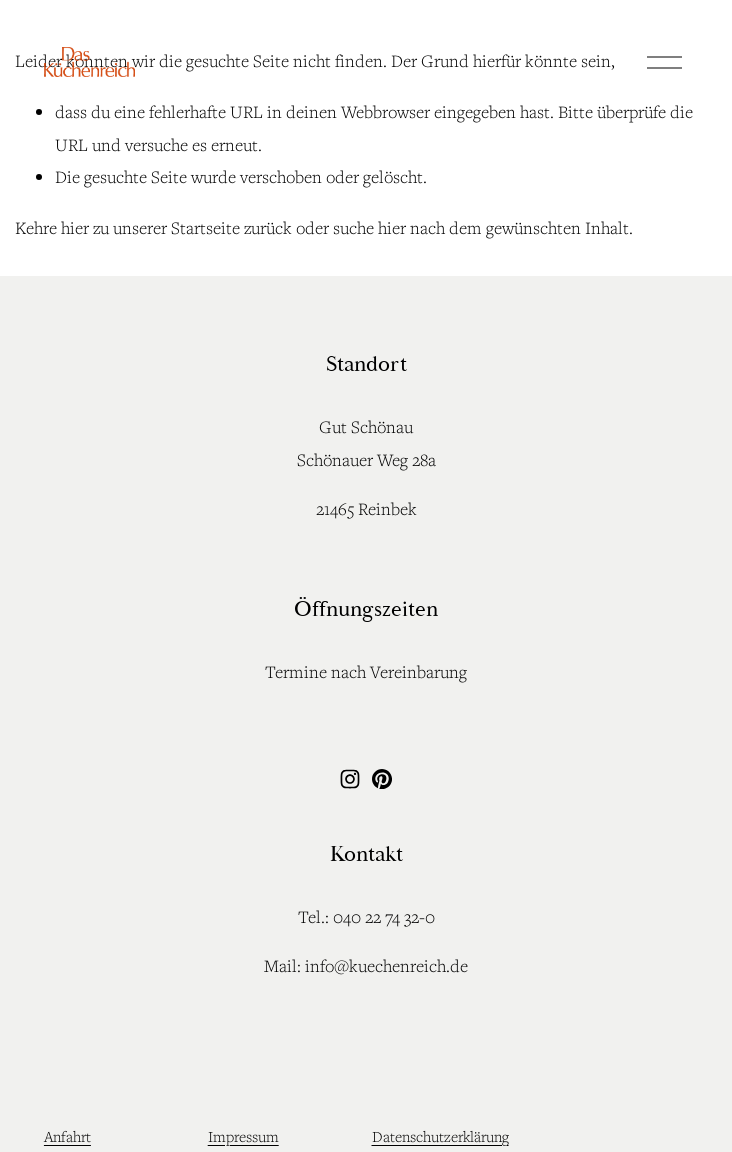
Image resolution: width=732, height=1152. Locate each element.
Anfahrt (67, 1136)
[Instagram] (350, 779)
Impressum (243, 1136)
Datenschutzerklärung (440, 1136)
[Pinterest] (382, 779)
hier (75, 227)
